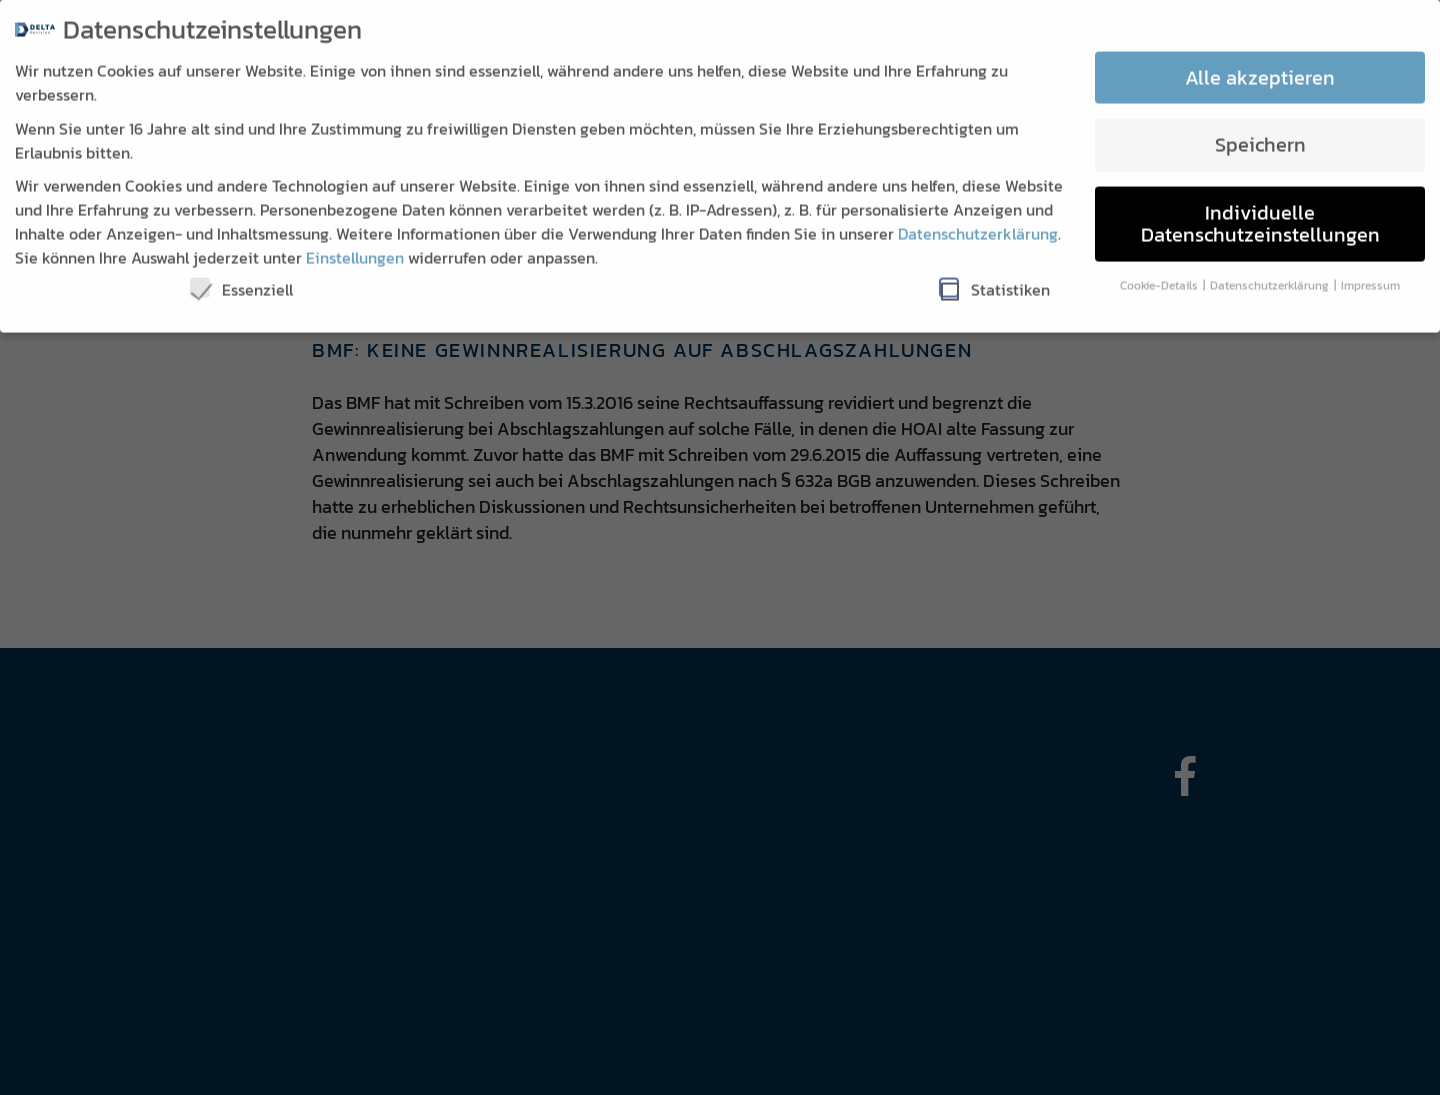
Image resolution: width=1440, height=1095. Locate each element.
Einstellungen (355, 245)
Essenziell (241, 277)
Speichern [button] (1260, 132)
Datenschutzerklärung (978, 221)
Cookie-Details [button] (1160, 272)
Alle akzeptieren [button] (1260, 65)
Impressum (1370, 272)
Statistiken (994, 277)
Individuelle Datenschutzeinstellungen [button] (1260, 211)
